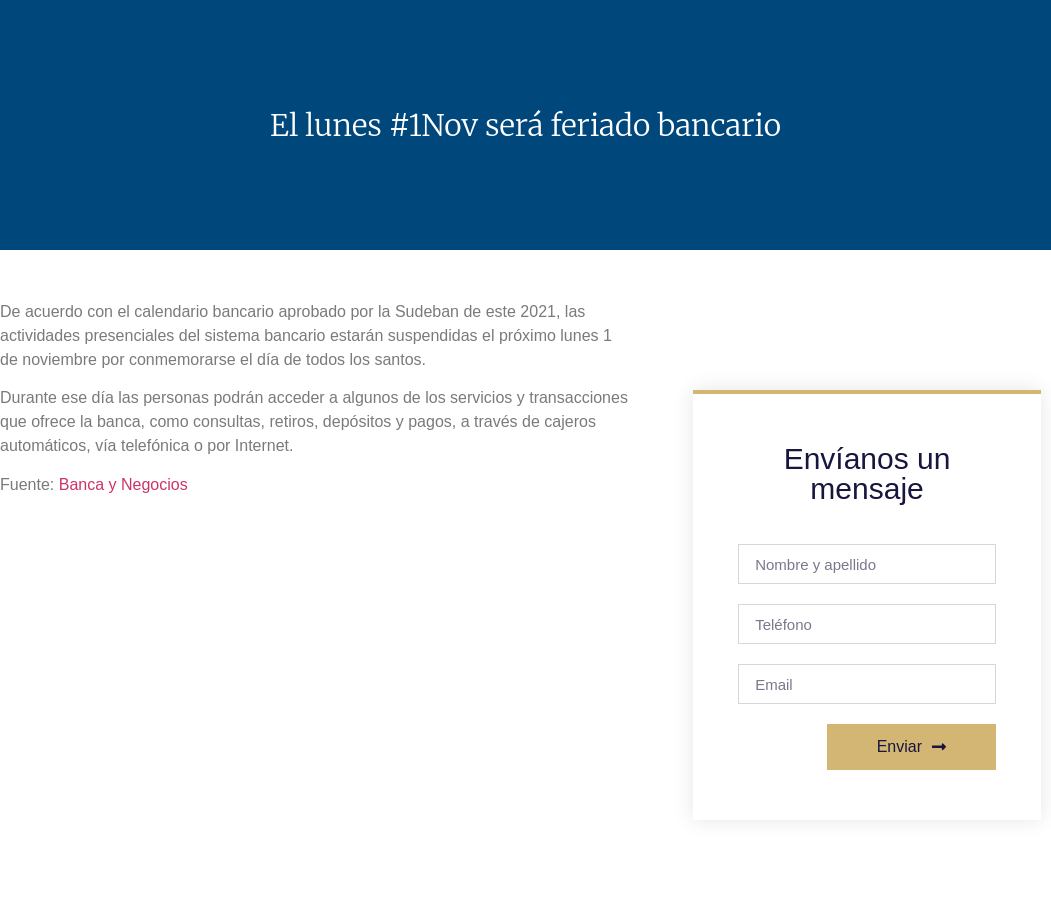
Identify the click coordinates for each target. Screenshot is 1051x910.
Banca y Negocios (123, 484)
